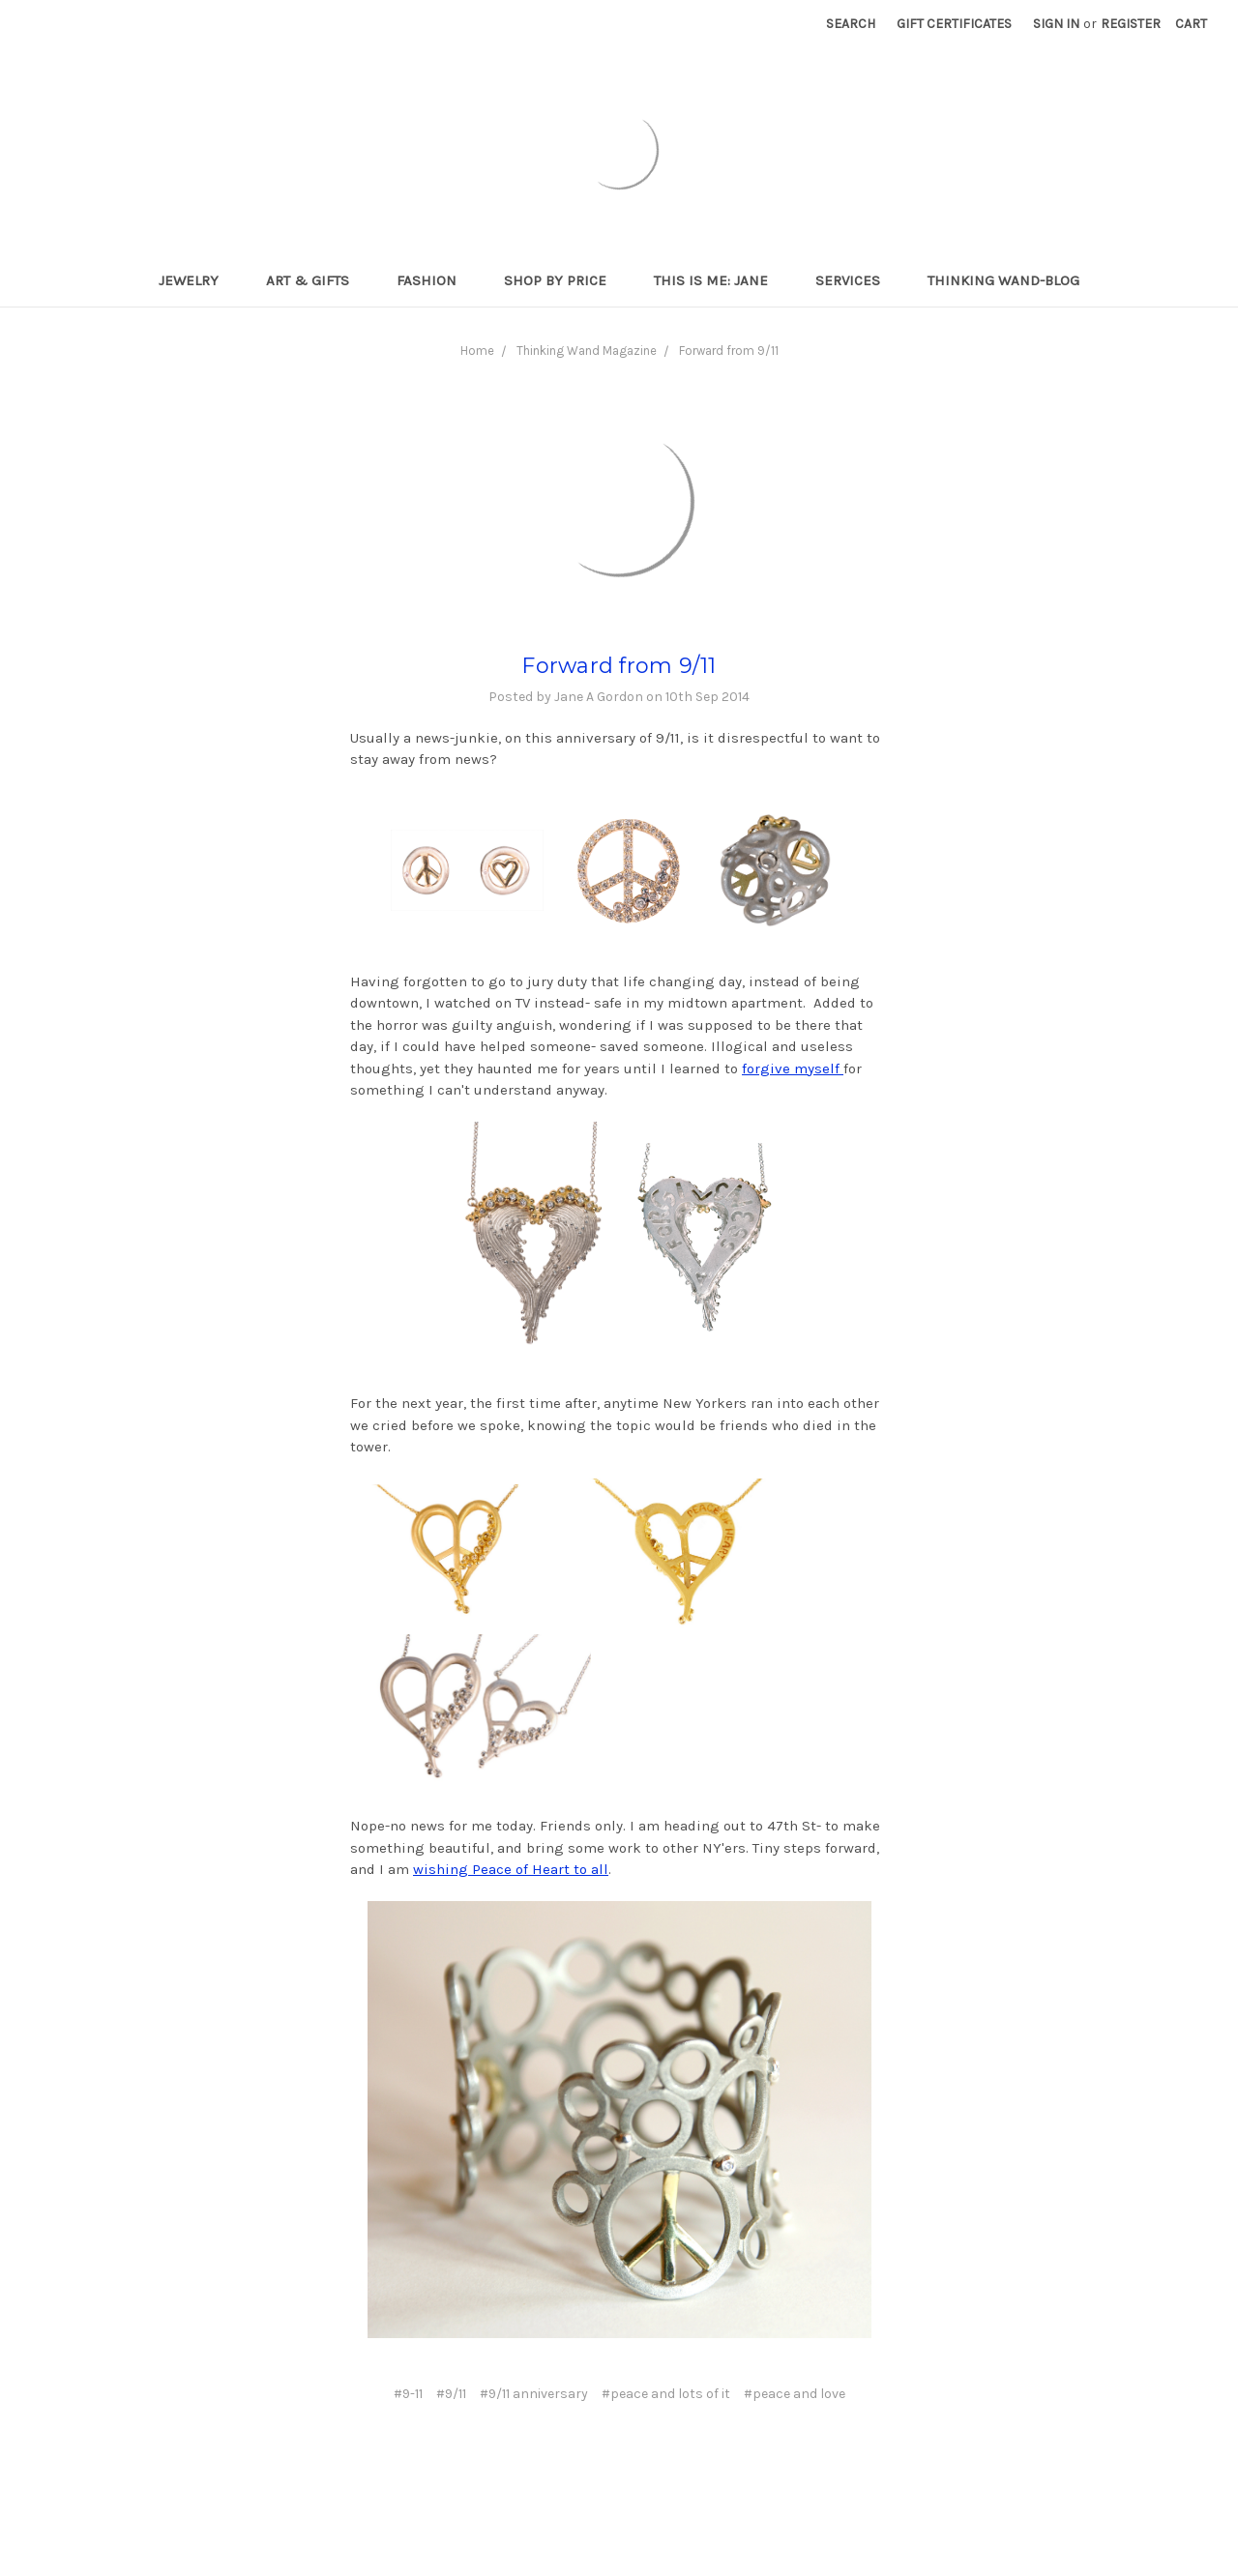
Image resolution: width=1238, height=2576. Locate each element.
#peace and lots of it (666, 2394)
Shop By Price (563, 280)
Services (856, 280)
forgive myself (792, 1068)
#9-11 (408, 2394)
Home (477, 350)
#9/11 (451, 2394)
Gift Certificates (954, 23)
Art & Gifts (316, 280)
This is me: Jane (719, 280)
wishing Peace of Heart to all (510, 1869)
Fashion (435, 280)
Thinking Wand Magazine (586, 350)
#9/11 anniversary (534, 2394)
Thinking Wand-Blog (1003, 280)
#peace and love (794, 2394)
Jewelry (197, 280)
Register (1131, 23)
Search (850, 23)
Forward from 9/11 (729, 350)
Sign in (1056, 23)
